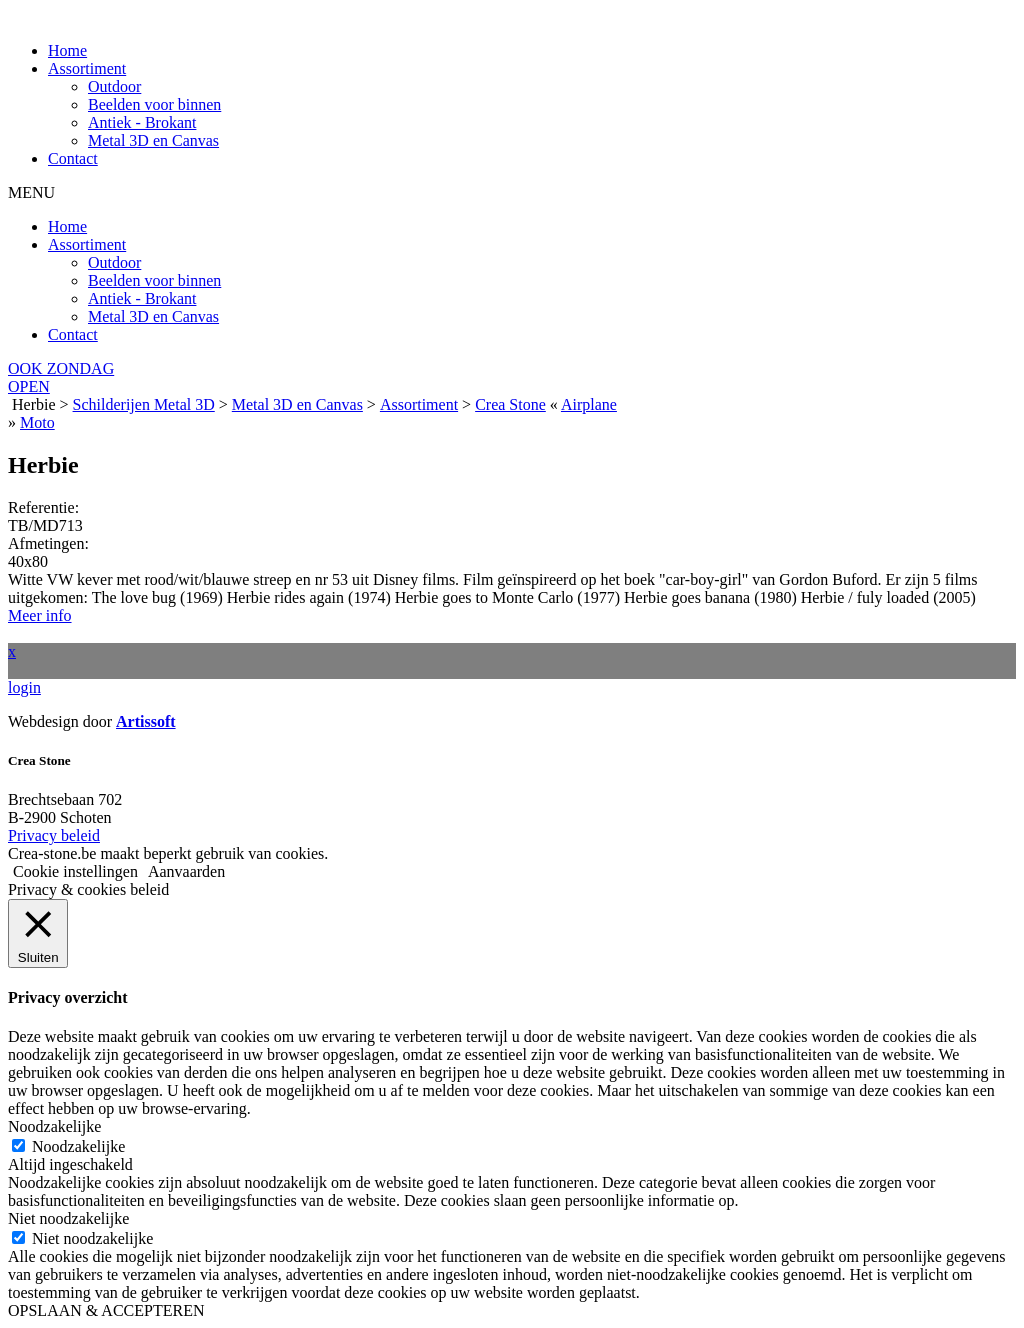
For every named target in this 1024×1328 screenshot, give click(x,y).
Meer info (40, 615)
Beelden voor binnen (154, 104)
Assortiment (87, 68)
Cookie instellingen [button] (75, 871)
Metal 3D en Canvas (153, 140)
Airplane (589, 404)
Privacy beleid (54, 835)
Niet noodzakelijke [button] (68, 1218)
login (24, 687)
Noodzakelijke (78, 1146)
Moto (37, 422)
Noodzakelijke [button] (54, 1126)
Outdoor (114, 86)
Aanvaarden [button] (186, 871)
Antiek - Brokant (142, 122)
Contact (73, 158)
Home (67, 50)
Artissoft (146, 721)
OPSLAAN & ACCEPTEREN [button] (106, 1310)
